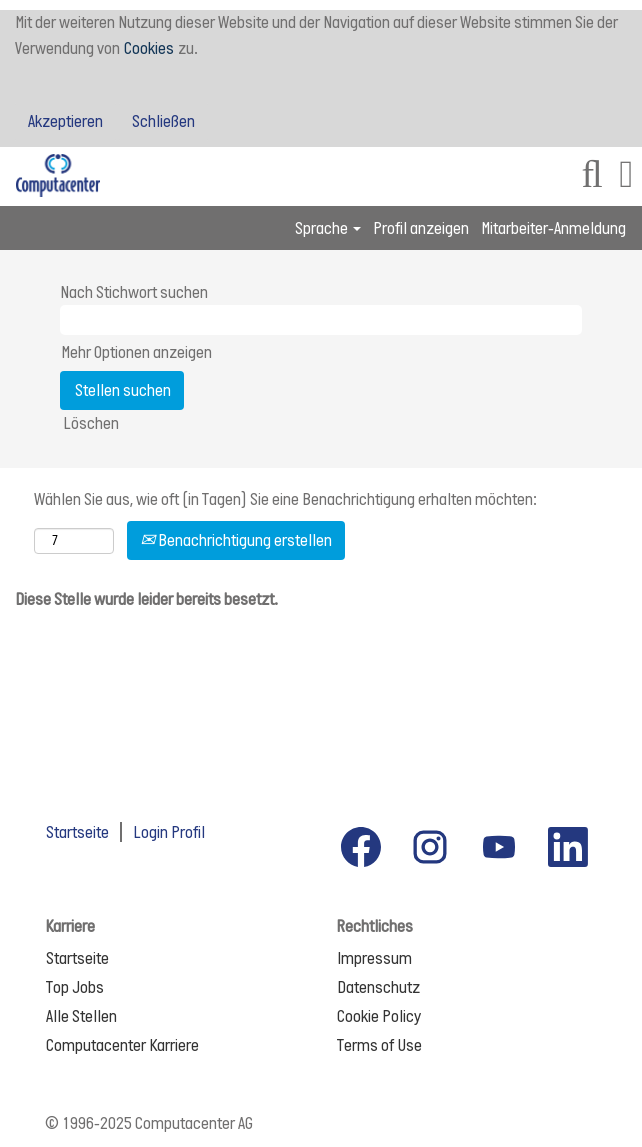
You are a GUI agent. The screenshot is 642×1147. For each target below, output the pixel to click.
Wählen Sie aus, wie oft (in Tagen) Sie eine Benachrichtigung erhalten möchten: (285, 499)
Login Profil (169, 832)
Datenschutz (378, 987)
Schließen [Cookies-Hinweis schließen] (163, 121)
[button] (626, 176)
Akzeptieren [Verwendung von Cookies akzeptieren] (65, 121)
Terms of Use (379, 1045)
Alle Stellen (81, 1016)
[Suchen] (592, 176)
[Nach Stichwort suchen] (321, 320)
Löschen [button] (91, 423)
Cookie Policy (379, 1016)
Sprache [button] (328, 228)
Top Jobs (75, 987)
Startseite (77, 832)
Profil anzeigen (421, 228)
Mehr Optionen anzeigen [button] (136, 352)
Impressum (374, 958)
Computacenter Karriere (122, 1045)
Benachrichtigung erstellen (236, 540)
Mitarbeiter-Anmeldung (553, 228)
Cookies (149, 48)
